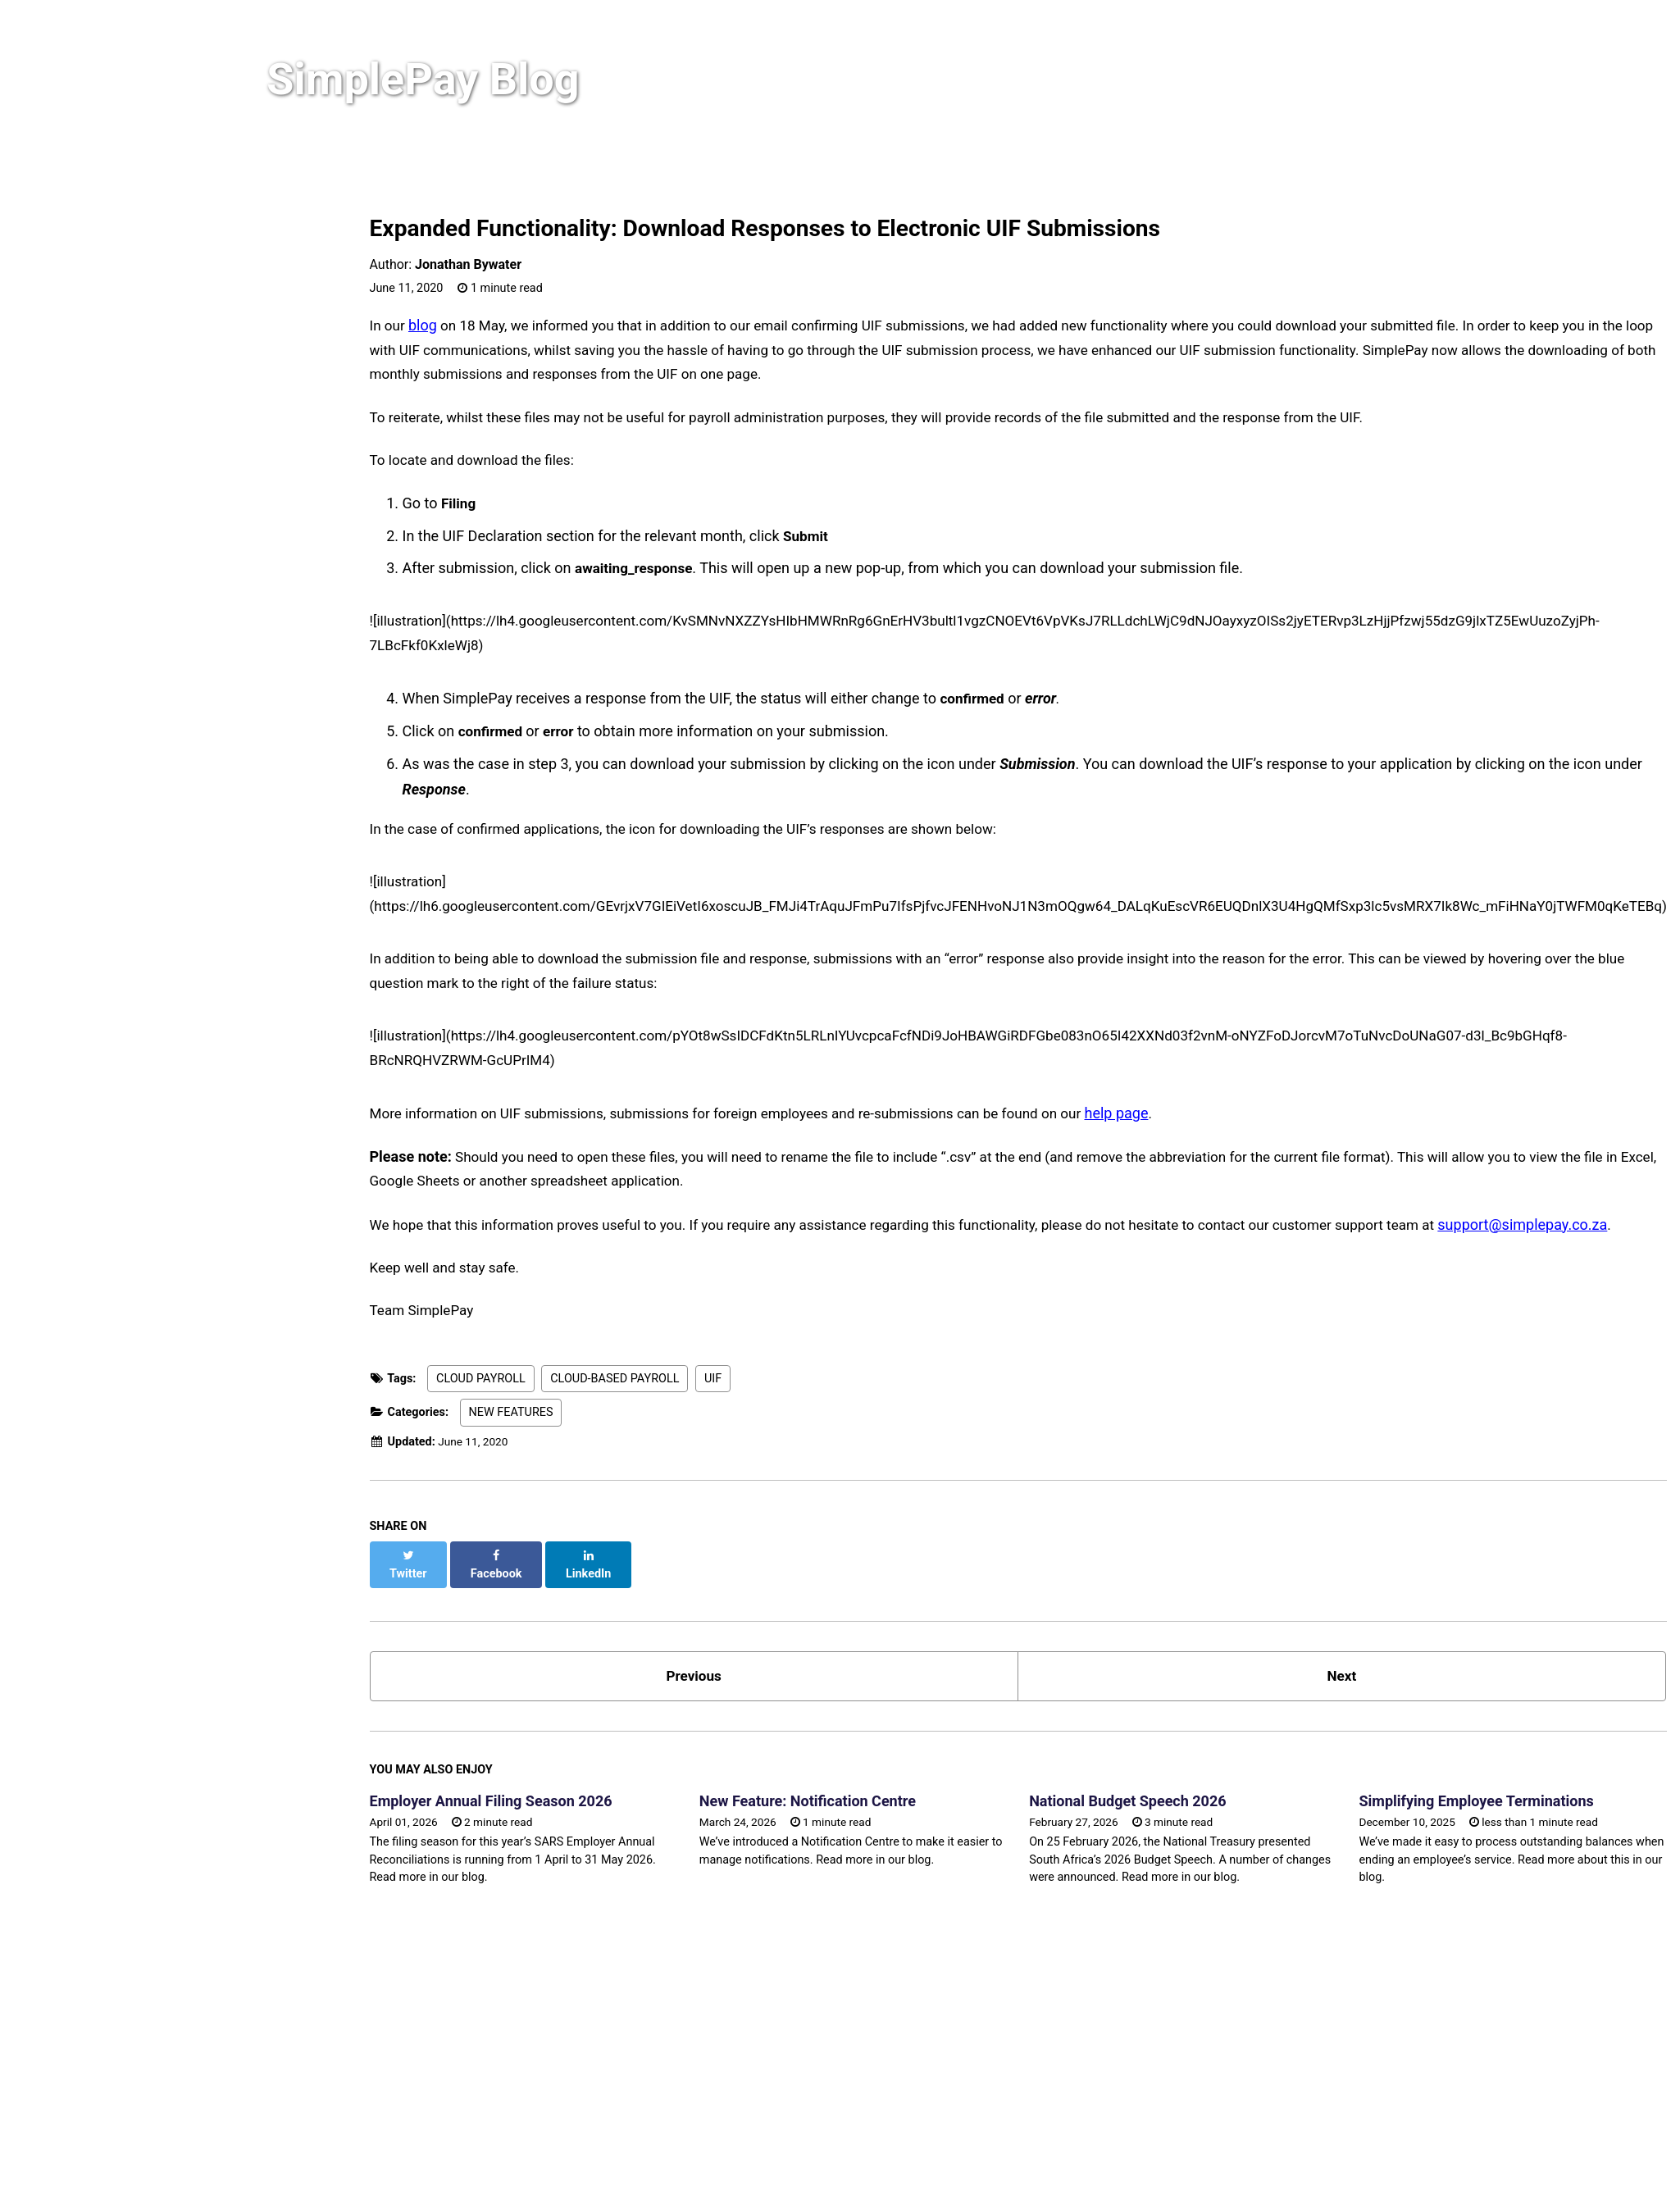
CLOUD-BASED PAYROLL (614, 1361)
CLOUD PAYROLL (481, 1361)
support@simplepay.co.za (1581, 1205)
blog (425, 325)
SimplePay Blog (446, 82)
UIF (713, 1361)
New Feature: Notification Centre (825, 1770)
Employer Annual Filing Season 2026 (491, 1770)
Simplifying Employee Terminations (1531, 1770)
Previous (711, 1644)
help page (1155, 1093)
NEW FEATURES (511, 1396)
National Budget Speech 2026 (1163, 1770)
